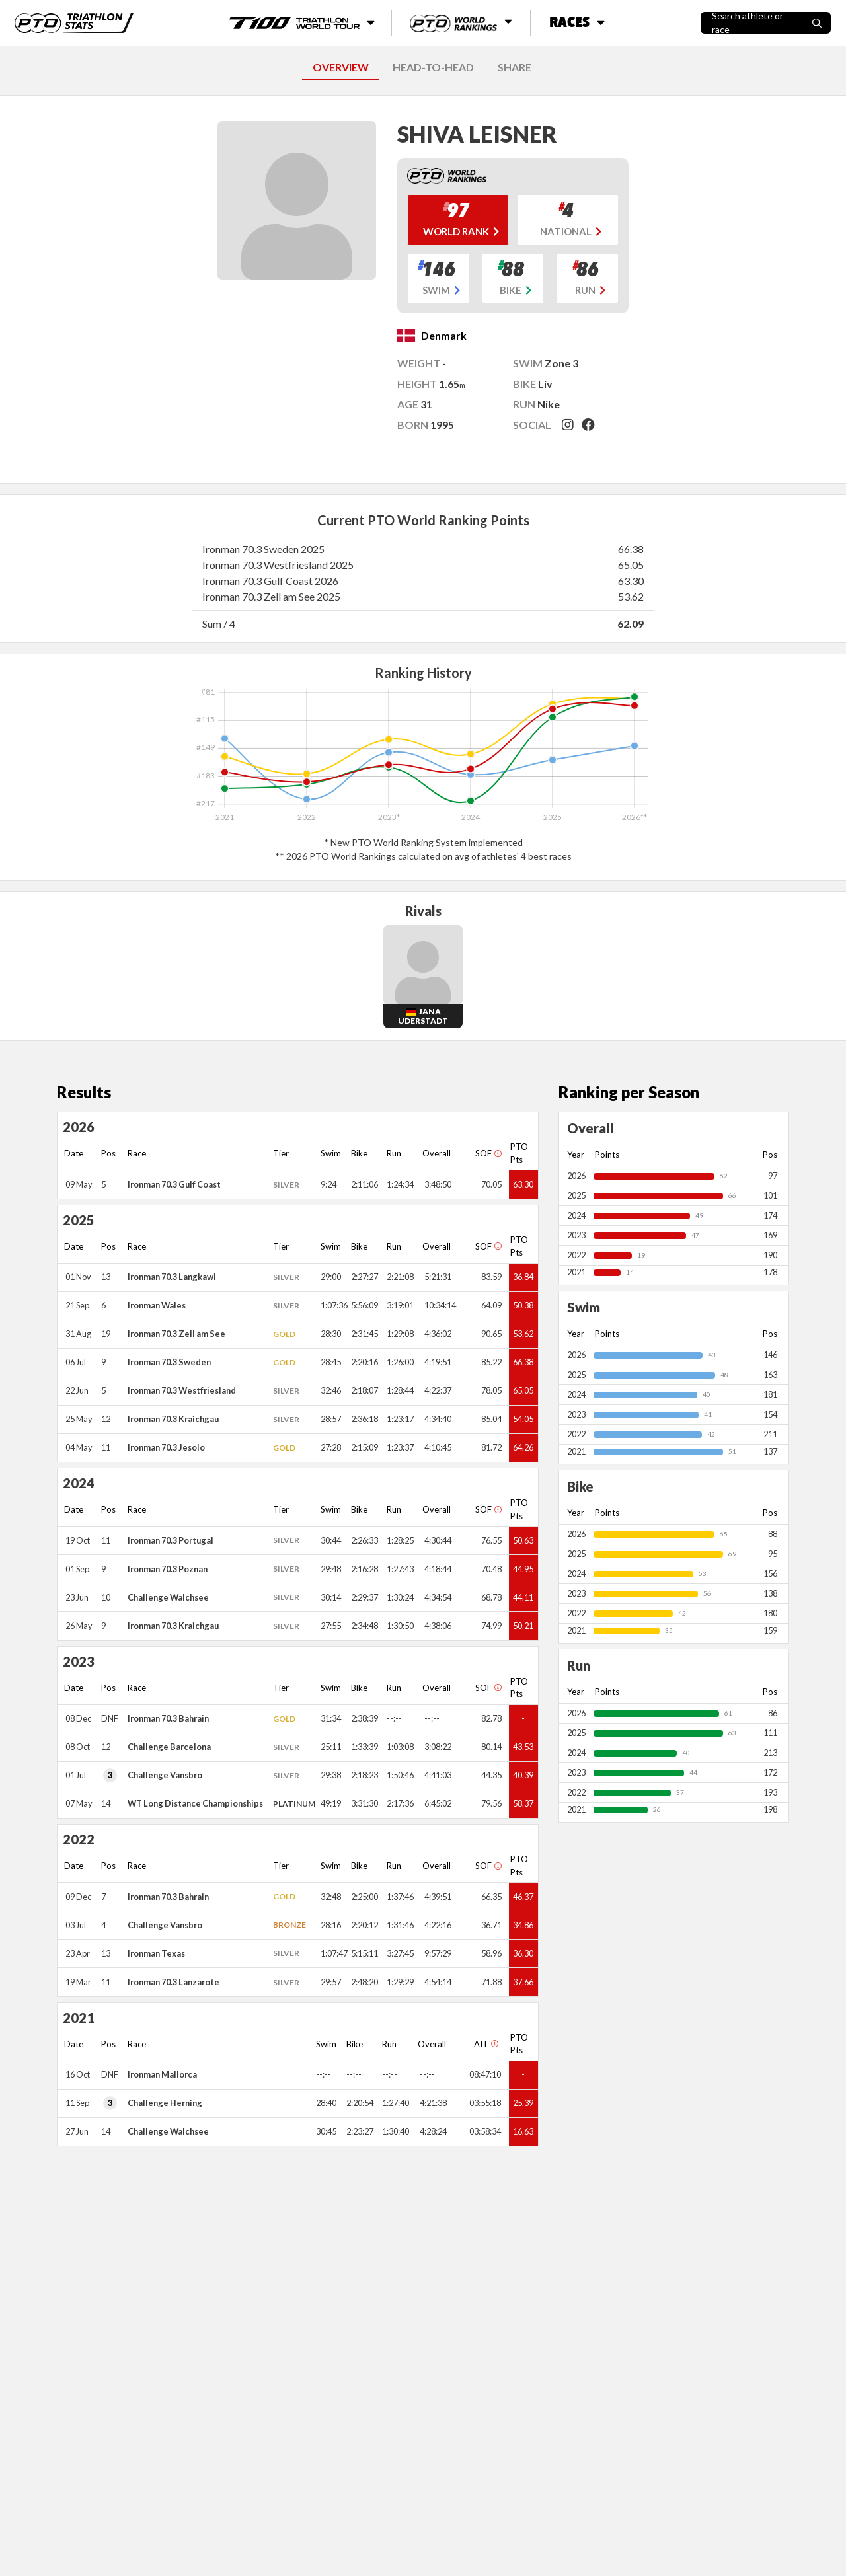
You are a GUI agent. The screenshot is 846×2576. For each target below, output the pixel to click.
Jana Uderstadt (423, 1016)
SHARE (514, 67)
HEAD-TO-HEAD (433, 67)
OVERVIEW (341, 67)
